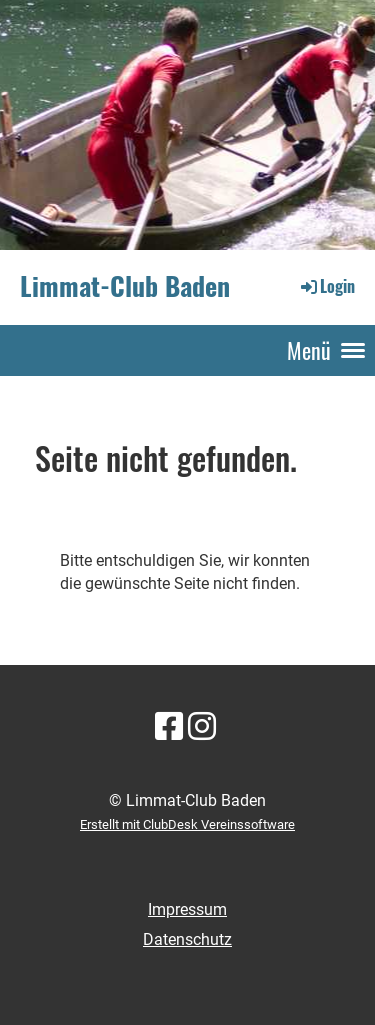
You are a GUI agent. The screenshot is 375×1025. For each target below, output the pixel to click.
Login (326, 286)
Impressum (187, 909)
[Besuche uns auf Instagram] (202, 727)
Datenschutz (187, 939)
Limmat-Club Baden (125, 286)
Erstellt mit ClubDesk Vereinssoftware (187, 824)
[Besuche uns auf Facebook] (169, 727)
